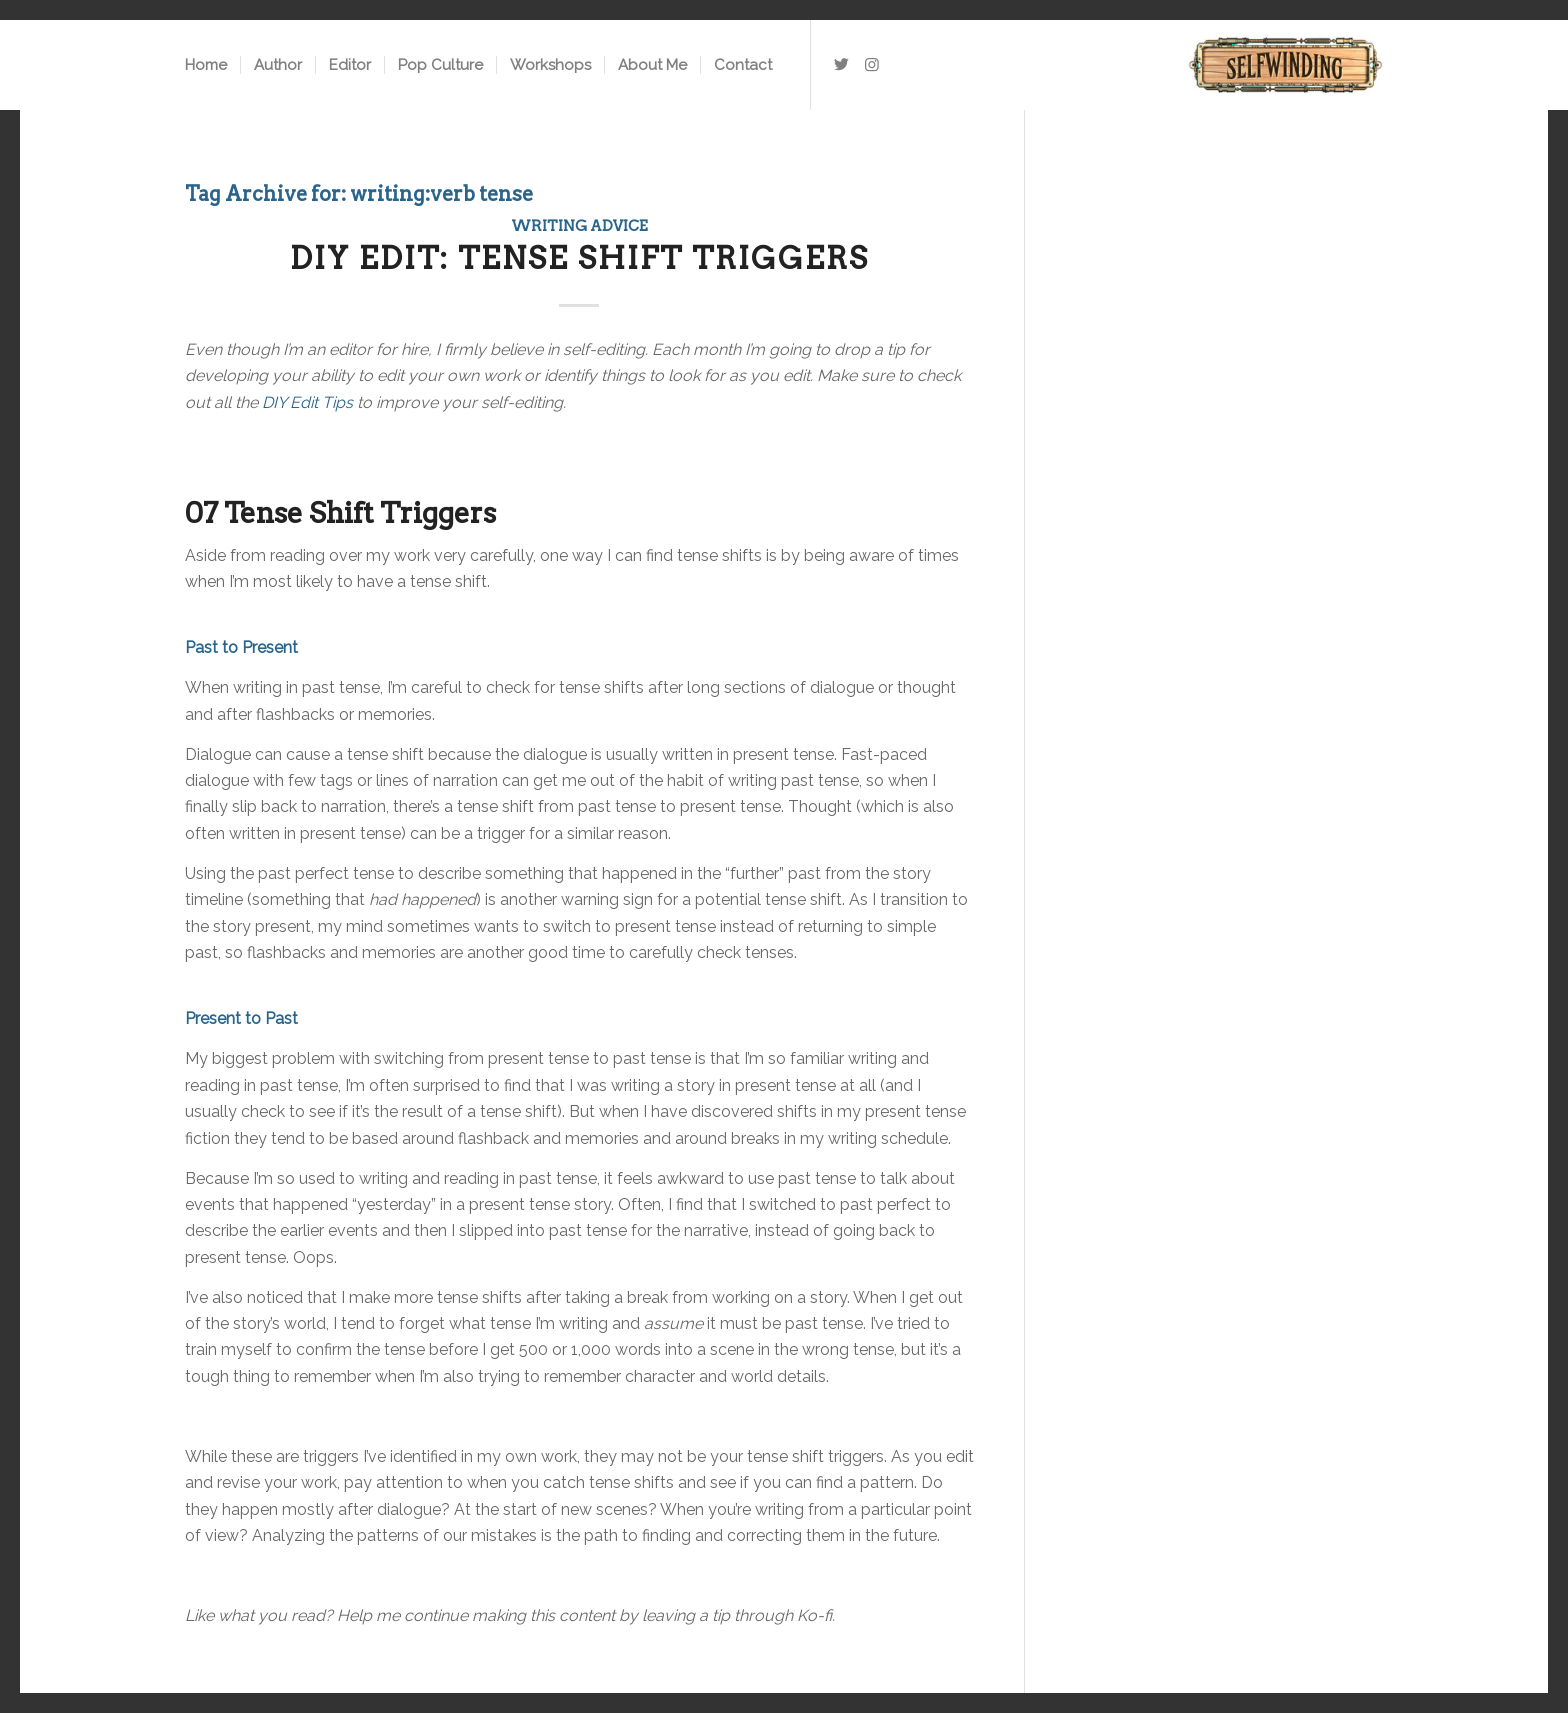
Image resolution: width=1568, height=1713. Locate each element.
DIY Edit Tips (307, 402)
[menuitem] (206, 65)
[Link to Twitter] (842, 64)
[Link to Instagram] (872, 64)
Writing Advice (579, 226)
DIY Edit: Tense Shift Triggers (579, 258)
